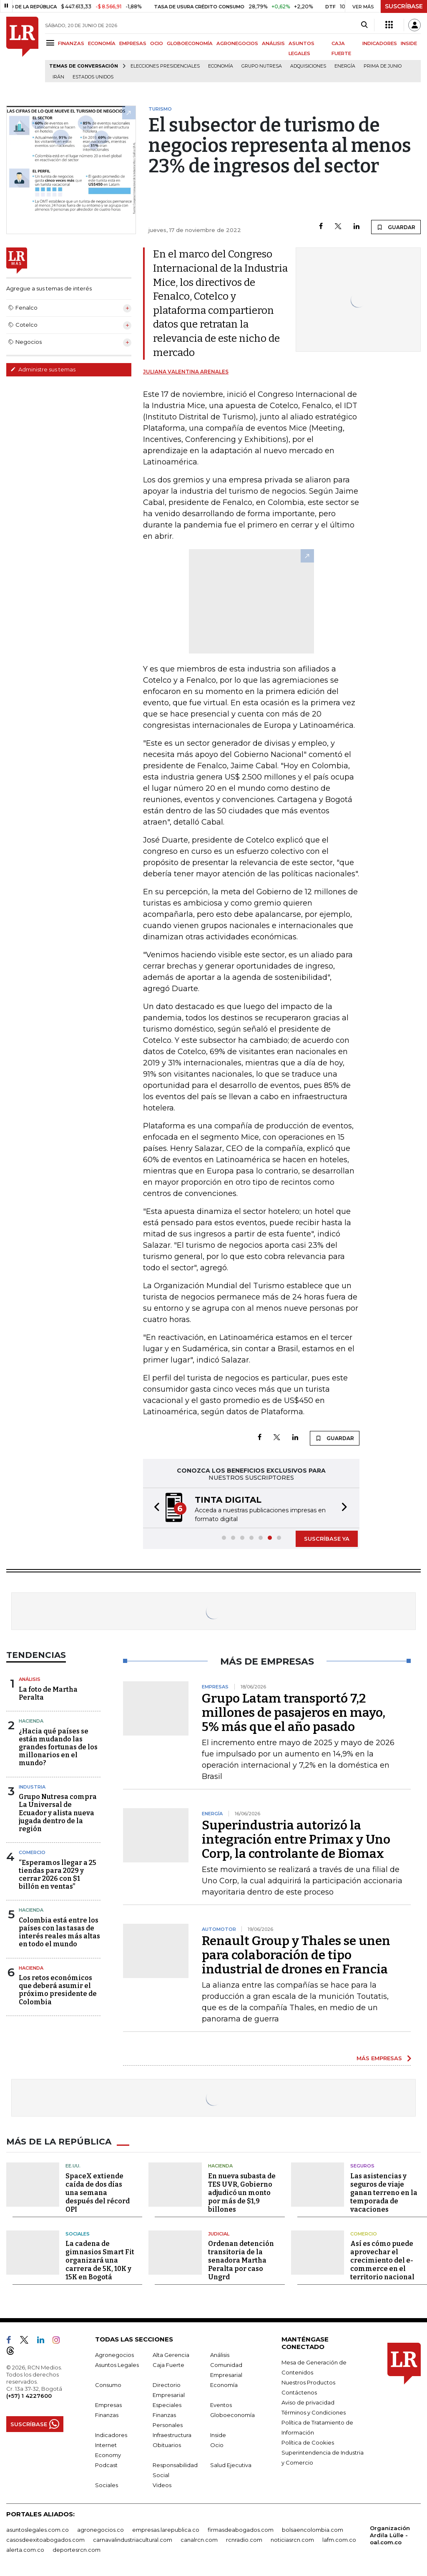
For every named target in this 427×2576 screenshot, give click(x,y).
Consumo (108, 2385)
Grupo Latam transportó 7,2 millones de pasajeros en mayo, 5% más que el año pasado (293, 1712)
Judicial (218, 2234)
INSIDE (409, 43)
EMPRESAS (132, 43)
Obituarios (167, 2445)
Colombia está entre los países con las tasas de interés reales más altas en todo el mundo (59, 1932)
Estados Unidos (93, 77)
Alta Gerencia (171, 2354)
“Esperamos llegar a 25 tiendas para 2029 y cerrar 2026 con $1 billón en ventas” (57, 1875)
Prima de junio (383, 66)
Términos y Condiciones (313, 2412)
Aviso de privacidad (307, 2402)
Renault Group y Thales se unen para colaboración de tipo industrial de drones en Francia (296, 1955)
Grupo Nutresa (261, 66)
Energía (344, 66)
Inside (218, 2435)
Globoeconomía (232, 2415)
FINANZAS (71, 43)
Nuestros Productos (308, 2382)
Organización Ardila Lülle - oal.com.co (390, 2535)
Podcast (106, 2465)
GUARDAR (396, 227)
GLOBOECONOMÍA (190, 43)
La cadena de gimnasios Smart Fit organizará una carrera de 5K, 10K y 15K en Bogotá (99, 2260)
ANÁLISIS (273, 43)
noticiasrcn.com (292, 2539)
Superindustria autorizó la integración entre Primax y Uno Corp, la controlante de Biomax (296, 1839)
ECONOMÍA (102, 43)
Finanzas (106, 2415)
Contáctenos (299, 2392)
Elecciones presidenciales (165, 66)
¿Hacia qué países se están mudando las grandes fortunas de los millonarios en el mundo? (58, 1747)
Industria (32, 1787)
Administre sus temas (42, 369)
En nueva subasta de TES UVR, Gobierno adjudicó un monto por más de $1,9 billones (242, 2192)
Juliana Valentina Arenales (186, 371)
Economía (220, 66)
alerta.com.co (25, 2549)
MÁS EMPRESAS (379, 2058)
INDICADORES (379, 43)
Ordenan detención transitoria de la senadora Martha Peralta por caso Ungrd (241, 2260)
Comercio (32, 1852)
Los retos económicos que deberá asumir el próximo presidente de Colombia (58, 1990)
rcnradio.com (244, 2539)
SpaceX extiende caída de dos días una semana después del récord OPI (97, 2192)
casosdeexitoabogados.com (45, 2539)
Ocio (217, 2445)
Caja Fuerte (168, 2365)
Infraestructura (172, 2435)
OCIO (156, 43)
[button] (154, 1508)
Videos (162, 2485)
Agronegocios (114, 2354)
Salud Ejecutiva (230, 2465)
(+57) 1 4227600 (29, 2395)
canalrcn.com (199, 2539)
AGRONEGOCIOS (237, 43)
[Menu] (51, 42)
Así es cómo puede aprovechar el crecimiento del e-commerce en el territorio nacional (382, 2260)
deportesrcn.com (76, 2549)
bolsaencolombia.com (312, 2529)
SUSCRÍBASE (404, 6)
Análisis (29, 1679)
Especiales (167, 2405)
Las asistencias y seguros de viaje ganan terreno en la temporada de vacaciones (383, 2192)
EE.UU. (72, 2166)
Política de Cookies (307, 2442)
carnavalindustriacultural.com (132, 2539)
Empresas (108, 2405)
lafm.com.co (339, 2539)
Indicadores (111, 2435)
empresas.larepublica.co (165, 2529)
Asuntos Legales (117, 2365)
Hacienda (31, 1721)
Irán (58, 77)
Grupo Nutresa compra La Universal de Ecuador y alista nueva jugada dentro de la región (58, 1813)
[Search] (364, 25)
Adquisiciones (308, 66)
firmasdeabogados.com (241, 2529)
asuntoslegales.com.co (37, 2529)
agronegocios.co (100, 2529)
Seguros (362, 2166)
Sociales (77, 2234)
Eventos (221, 2405)
